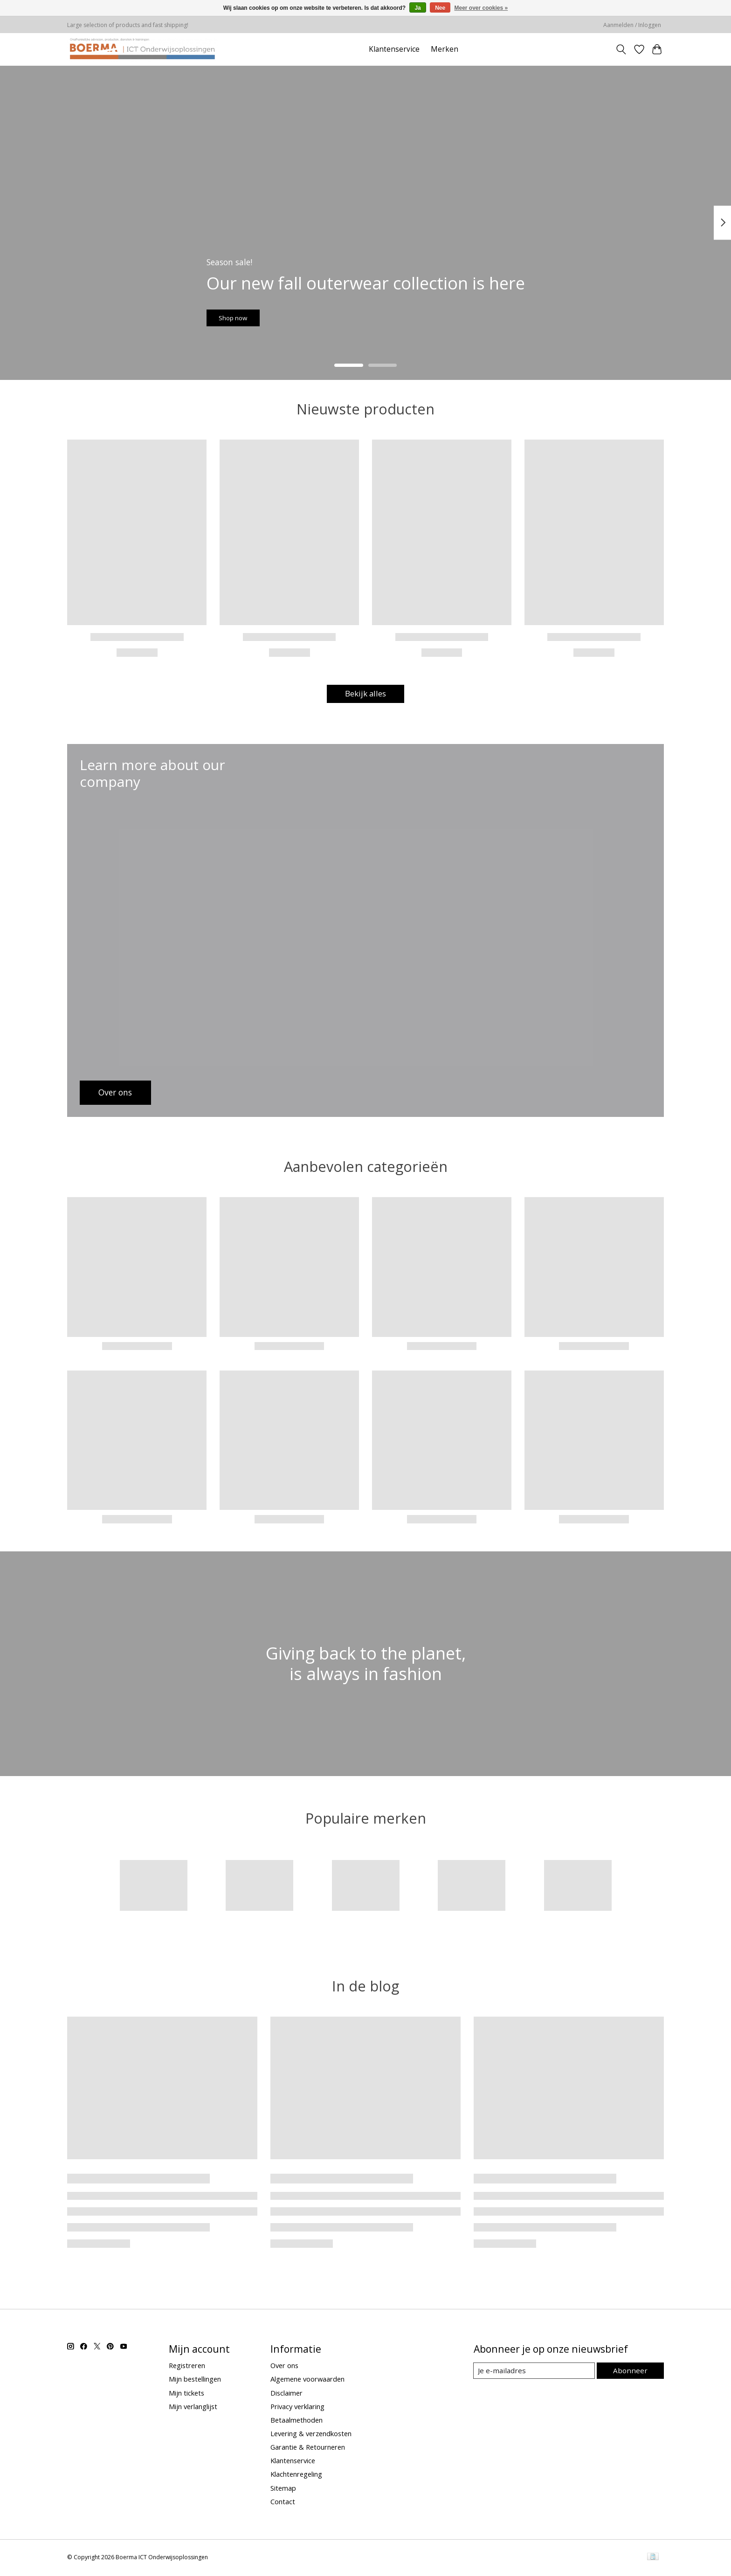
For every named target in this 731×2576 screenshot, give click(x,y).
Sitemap (283, 2489)
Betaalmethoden (296, 2421)
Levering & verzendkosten (311, 2434)
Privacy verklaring (297, 2407)
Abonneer (631, 2371)
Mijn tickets (186, 2394)
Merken (444, 49)
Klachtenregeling (296, 2475)
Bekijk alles (365, 694)
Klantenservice (394, 49)
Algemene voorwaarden (307, 2380)
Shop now (246, 313)
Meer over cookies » (481, 8)
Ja (417, 8)
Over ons (284, 2366)
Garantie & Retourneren (307, 2448)
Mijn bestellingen (195, 2380)
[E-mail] (535, 2372)
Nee (440, 8)
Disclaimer (286, 2394)
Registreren (187, 2366)
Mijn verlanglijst (193, 2407)
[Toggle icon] (621, 49)
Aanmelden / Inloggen (632, 25)
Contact (282, 2502)
